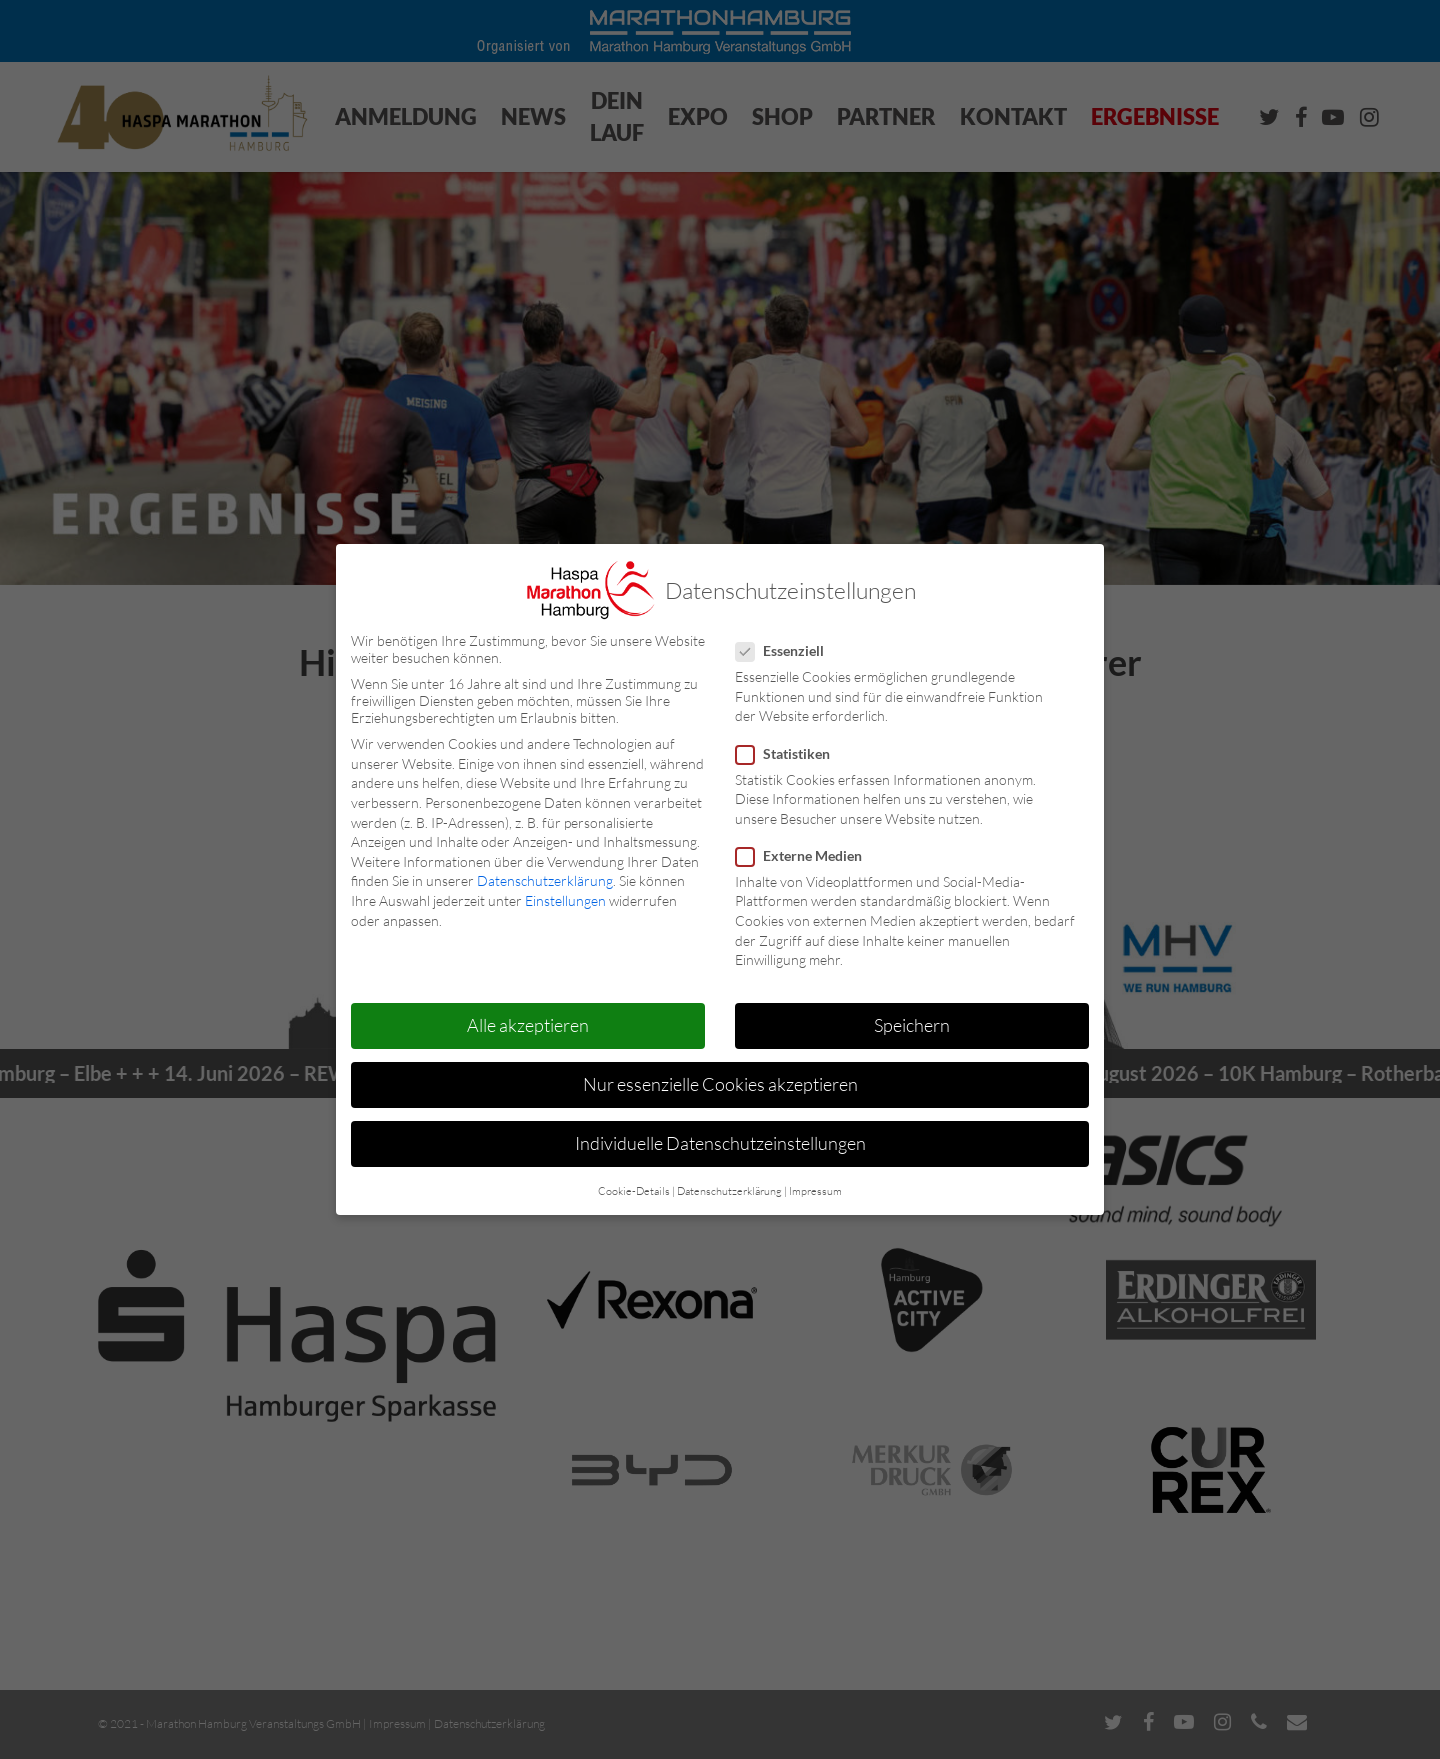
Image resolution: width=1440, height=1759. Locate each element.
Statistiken (791, 753)
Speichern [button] (912, 1025)
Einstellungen (565, 900)
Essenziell (788, 650)
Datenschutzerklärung (545, 880)
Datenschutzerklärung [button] (729, 1191)
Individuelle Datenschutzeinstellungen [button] (720, 1143)
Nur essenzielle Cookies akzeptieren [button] (720, 1084)
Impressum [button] (815, 1191)
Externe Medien (807, 855)
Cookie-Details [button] (634, 1191)
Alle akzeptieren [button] (528, 1025)
